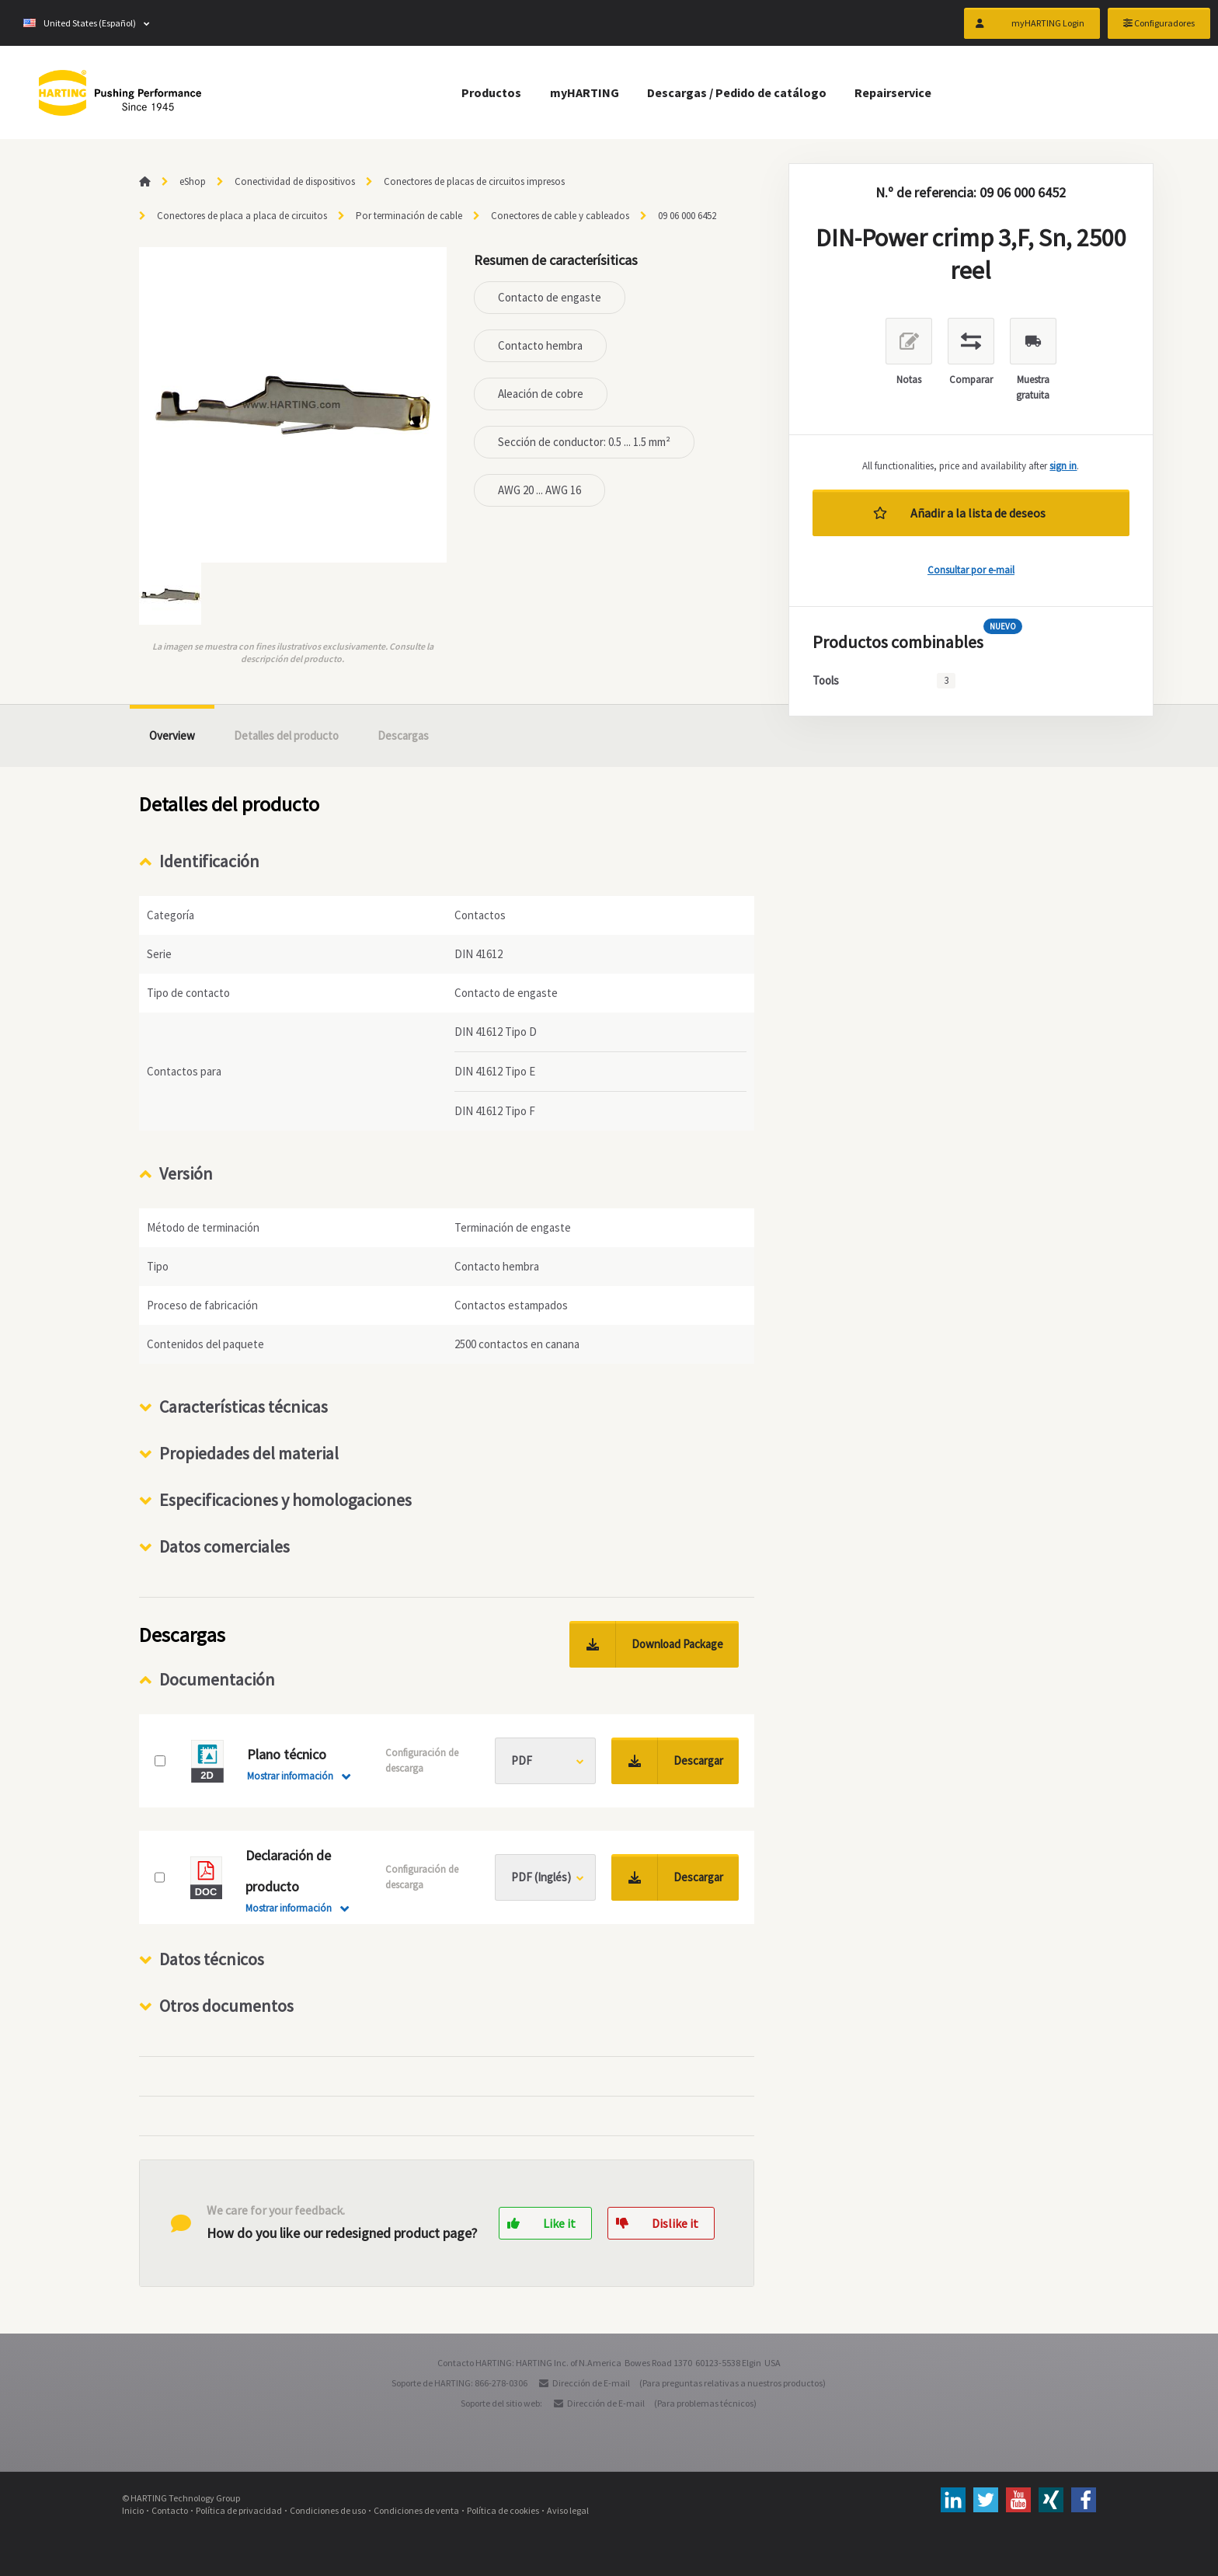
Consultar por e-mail (970, 570)
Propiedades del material (249, 1453)
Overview (172, 735)
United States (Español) (79, 23)
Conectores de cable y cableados (560, 215)
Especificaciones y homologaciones (285, 1500)
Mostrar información (290, 1776)
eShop (192, 181)
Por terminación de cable (409, 215)
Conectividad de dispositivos (295, 181)
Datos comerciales (224, 1546)
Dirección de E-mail (591, 2383)
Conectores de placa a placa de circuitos (242, 215)
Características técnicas (243, 1406)
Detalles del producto (286, 735)
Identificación (209, 861)
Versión (186, 1173)
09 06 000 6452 (687, 215)
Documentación (217, 1679)
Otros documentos (226, 2006)
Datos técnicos (211, 1959)
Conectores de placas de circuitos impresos (474, 181)
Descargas (403, 735)
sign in (1063, 465)
